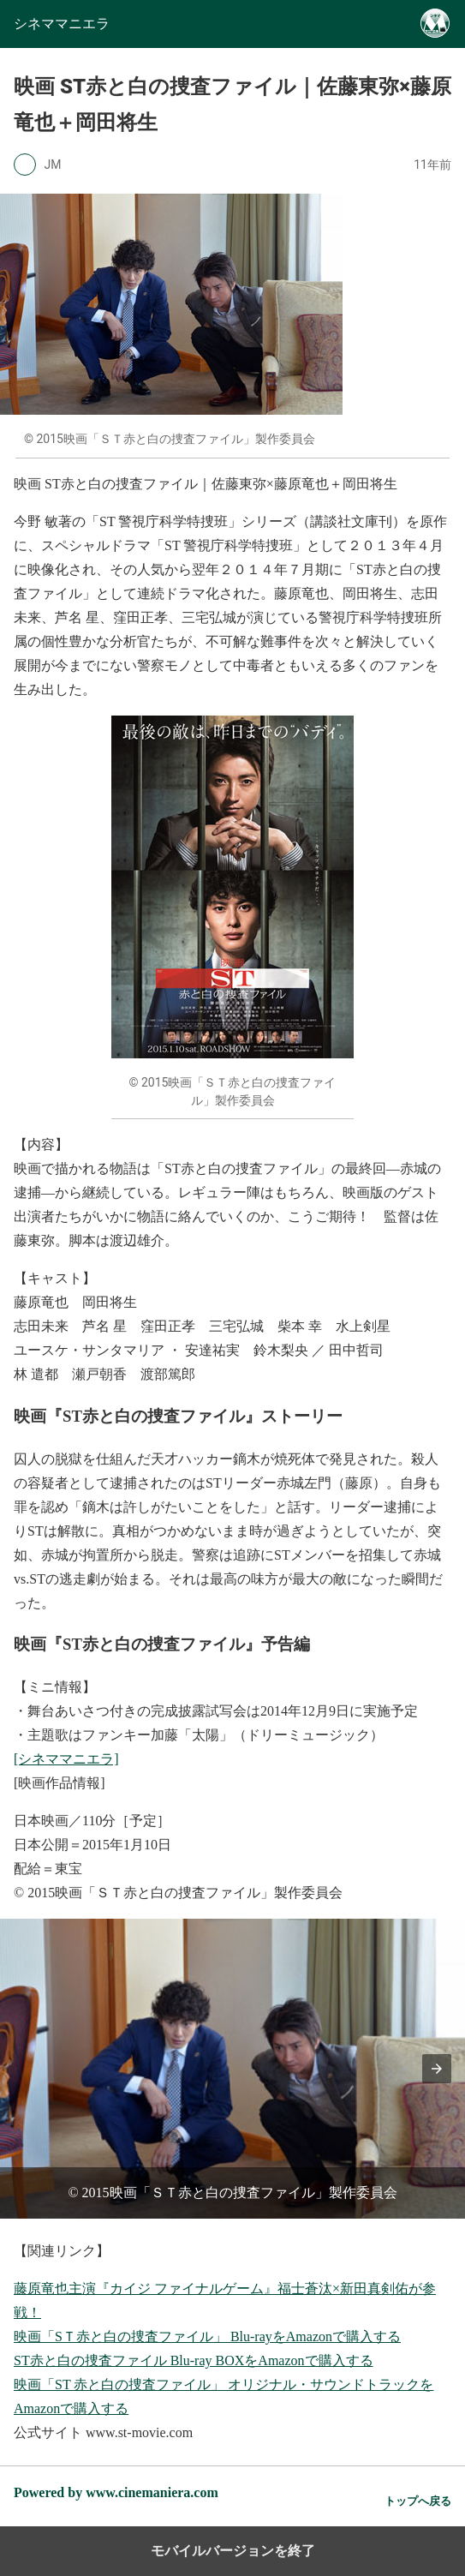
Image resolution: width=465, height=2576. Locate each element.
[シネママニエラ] (66, 1759)
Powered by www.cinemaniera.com (116, 2492)
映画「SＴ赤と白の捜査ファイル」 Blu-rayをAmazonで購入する (207, 2336)
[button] (436, 2068)
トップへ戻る (418, 2501)
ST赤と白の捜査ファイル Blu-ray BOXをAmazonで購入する (193, 2360)
